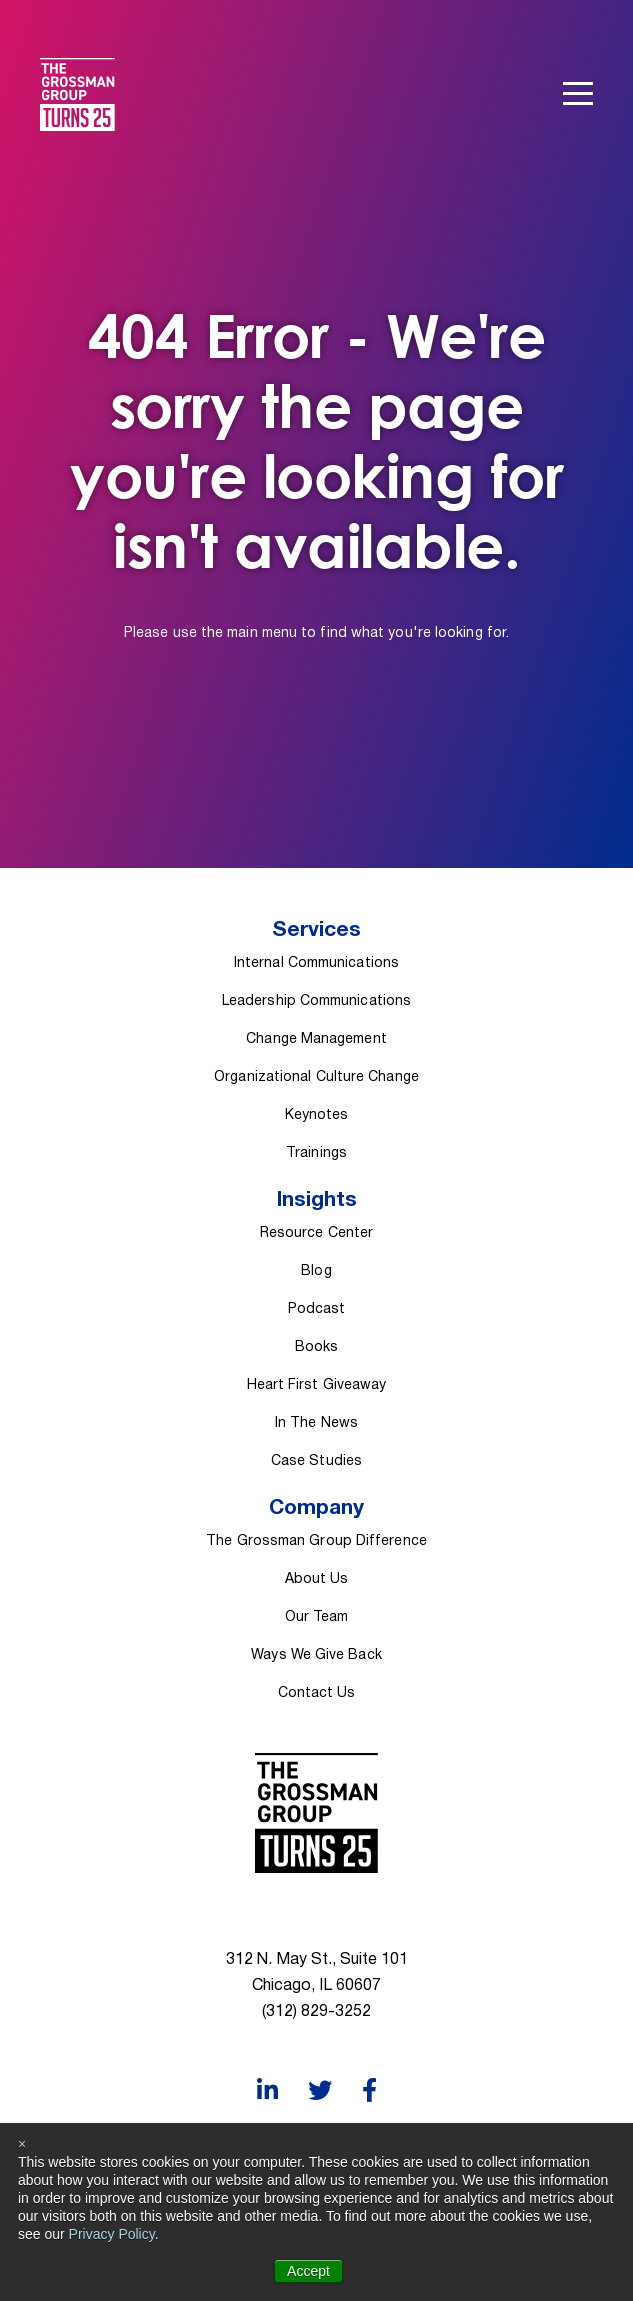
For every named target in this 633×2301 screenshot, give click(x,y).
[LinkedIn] (267, 2090)
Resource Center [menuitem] (316, 1233)
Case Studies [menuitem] (316, 1461)
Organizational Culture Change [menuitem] (316, 1077)
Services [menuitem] (316, 930)
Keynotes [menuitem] (317, 1115)
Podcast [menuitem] (317, 1309)
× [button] (22, 2144)
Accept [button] (308, 2271)
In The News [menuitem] (316, 1423)
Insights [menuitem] (317, 1200)
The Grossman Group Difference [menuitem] (316, 1541)
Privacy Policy (112, 2234)
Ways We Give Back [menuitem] (316, 1655)
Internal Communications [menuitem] (316, 963)
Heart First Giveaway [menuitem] (317, 1385)
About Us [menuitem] (317, 1579)
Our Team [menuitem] (317, 1617)
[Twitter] (320, 2090)
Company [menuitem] (316, 1508)
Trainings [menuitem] (316, 1153)
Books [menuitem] (316, 1347)
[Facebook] (369, 2090)
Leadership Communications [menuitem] (316, 1001)
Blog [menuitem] (316, 1271)
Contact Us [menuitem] (317, 1693)
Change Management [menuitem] (316, 1039)
